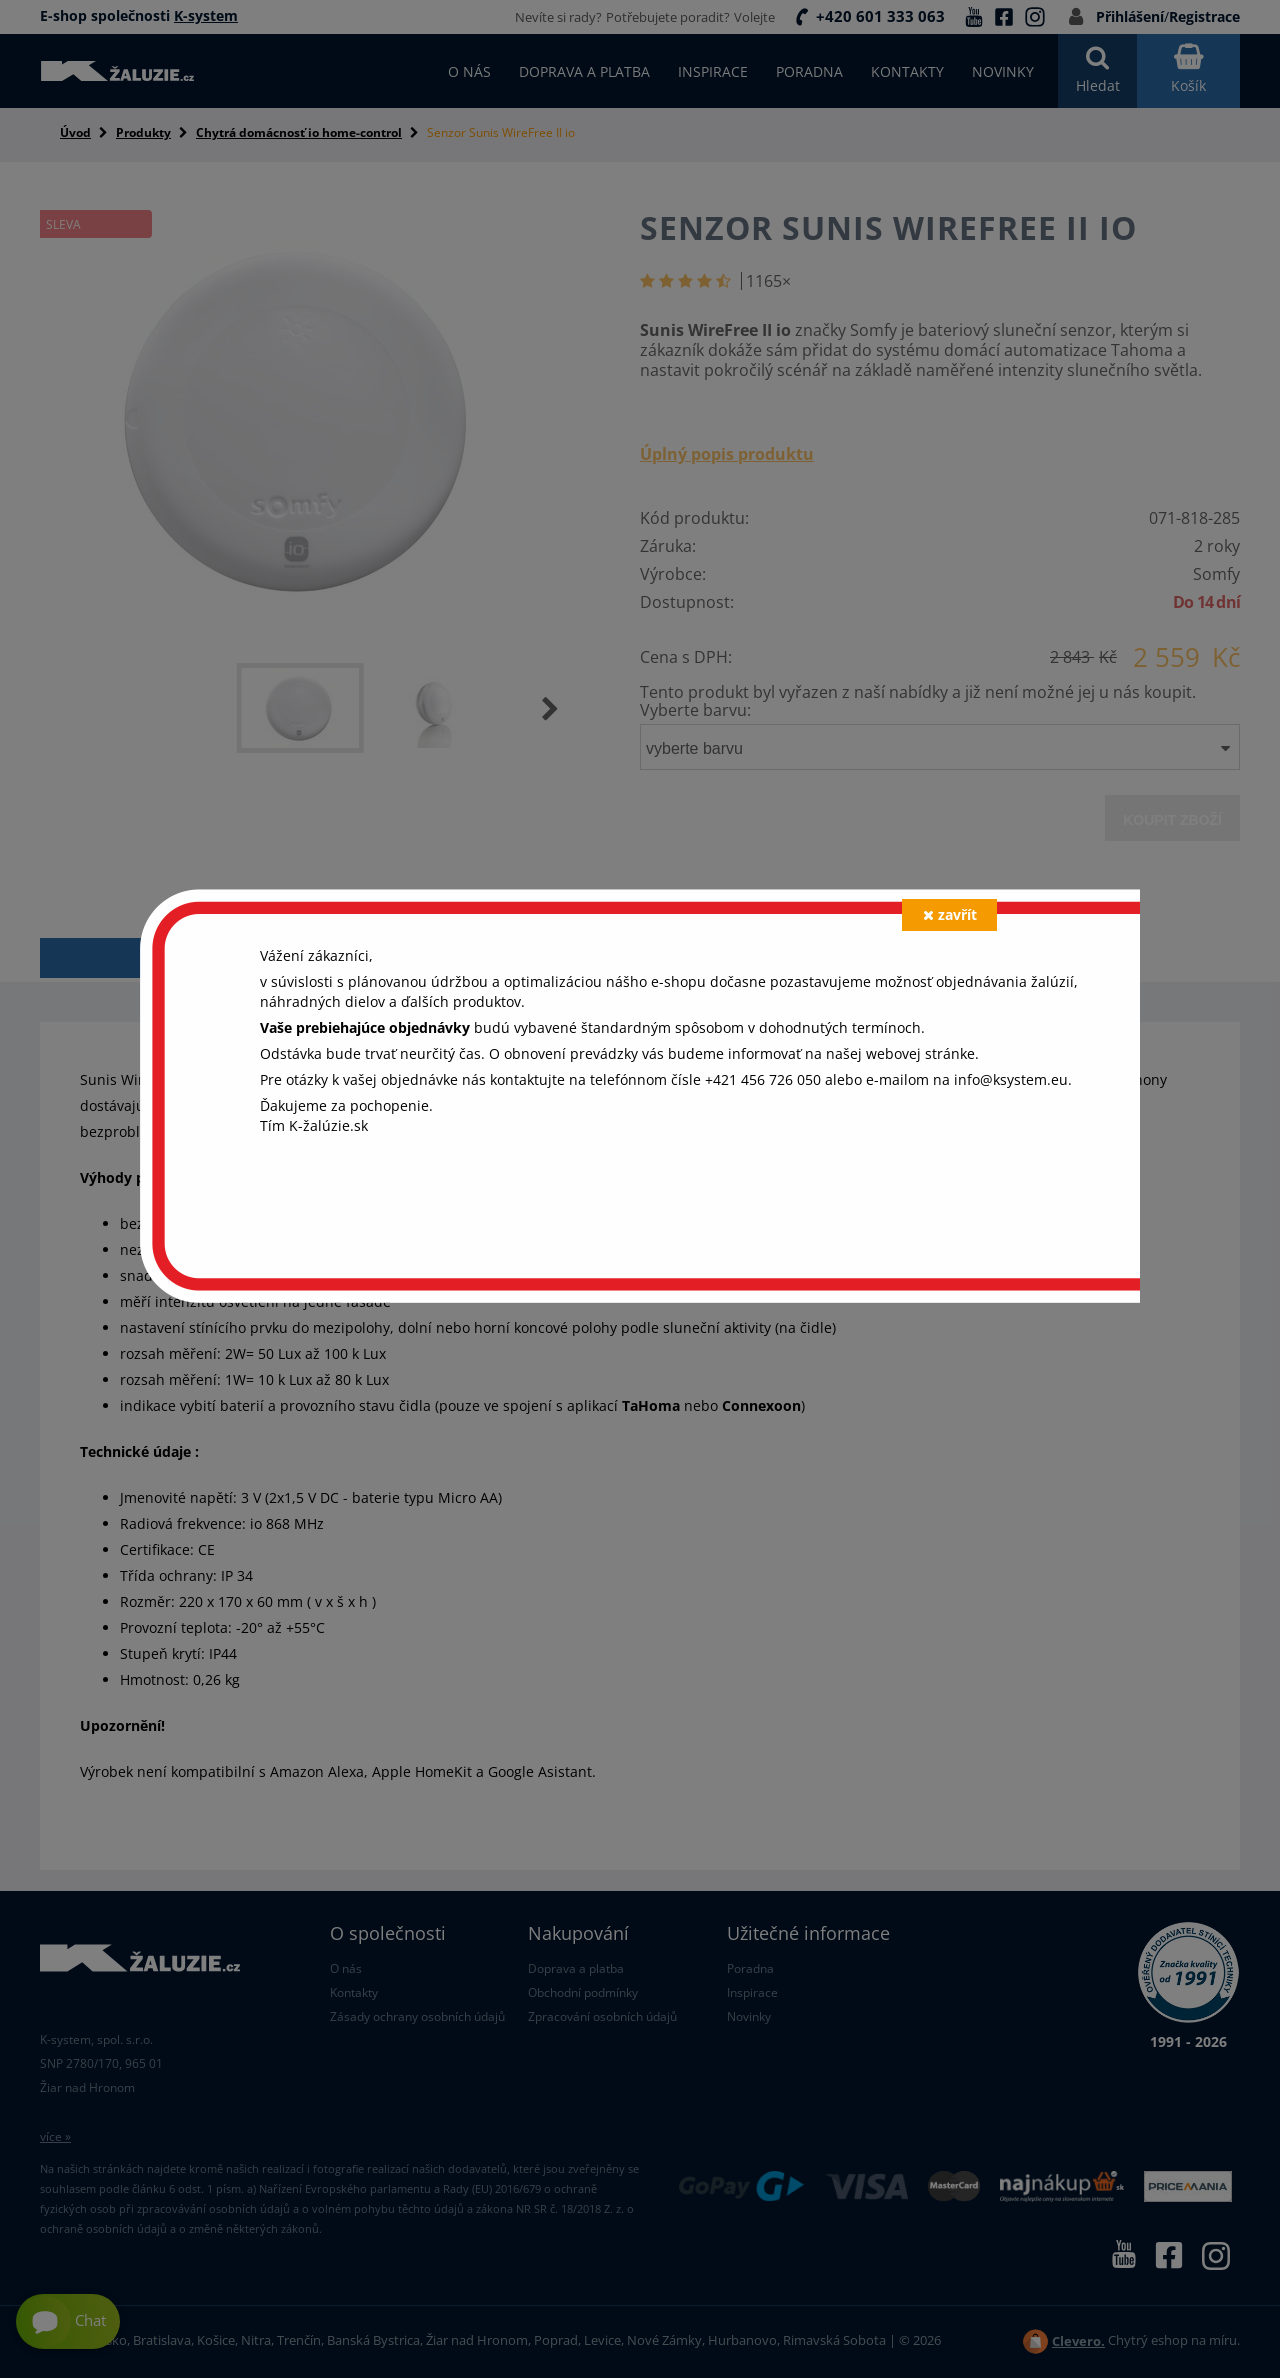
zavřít (950, 914)
